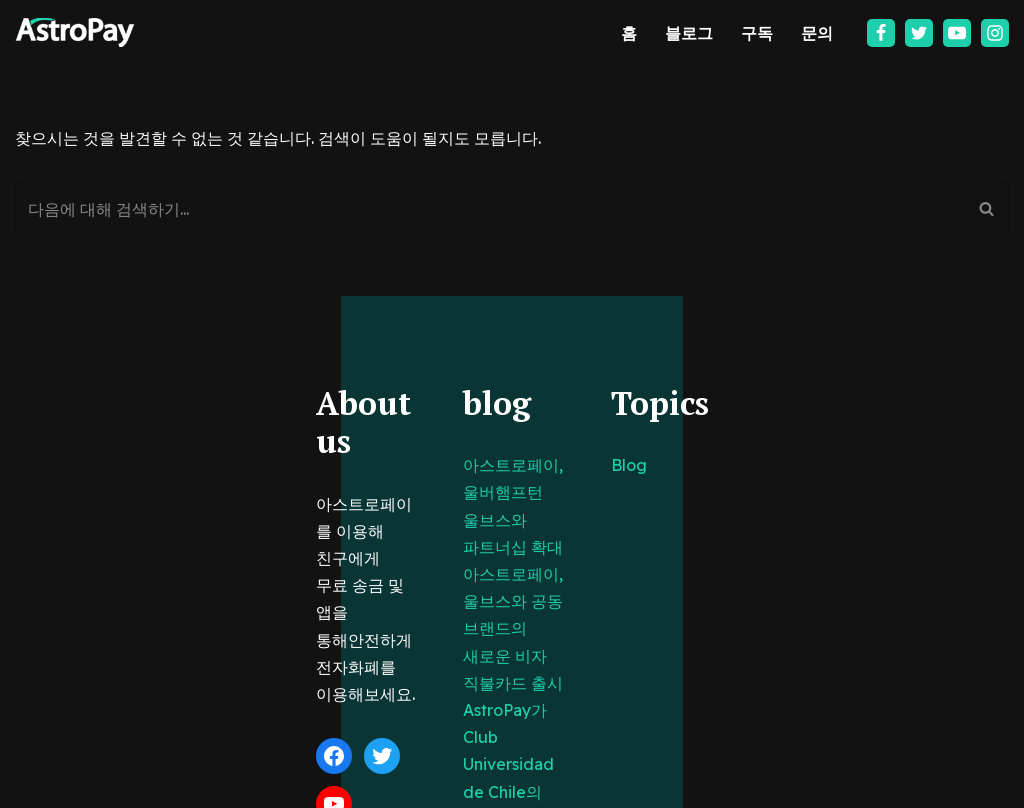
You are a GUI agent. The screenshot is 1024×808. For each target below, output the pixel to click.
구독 (757, 32)
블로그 (689, 32)
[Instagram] (995, 33)
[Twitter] (919, 33)
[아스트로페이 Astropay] (75, 32)
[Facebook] (881, 33)
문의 (817, 32)
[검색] (489, 210)
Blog (717, 466)
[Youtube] (957, 33)
